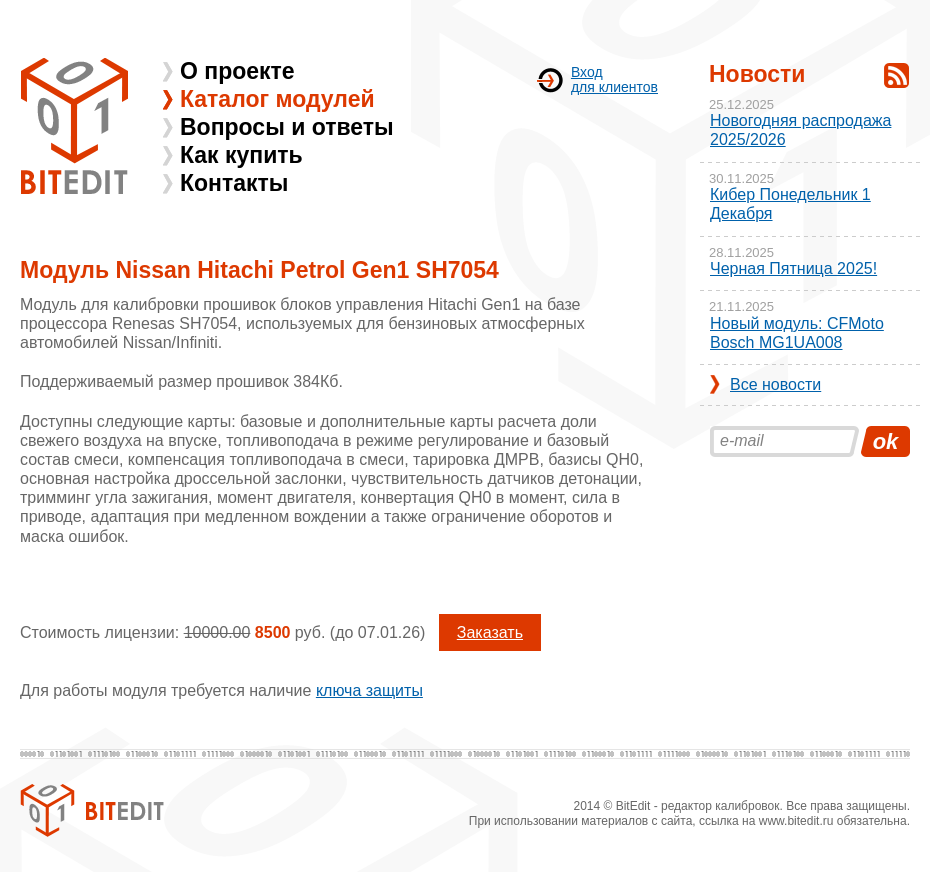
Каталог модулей (277, 99)
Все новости (775, 384)
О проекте (237, 71)
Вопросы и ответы (287, 127)
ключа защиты (369, 690)
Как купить (241, 155)
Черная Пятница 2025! (793, 268)
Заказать (490, 632)
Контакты (234, 183)
